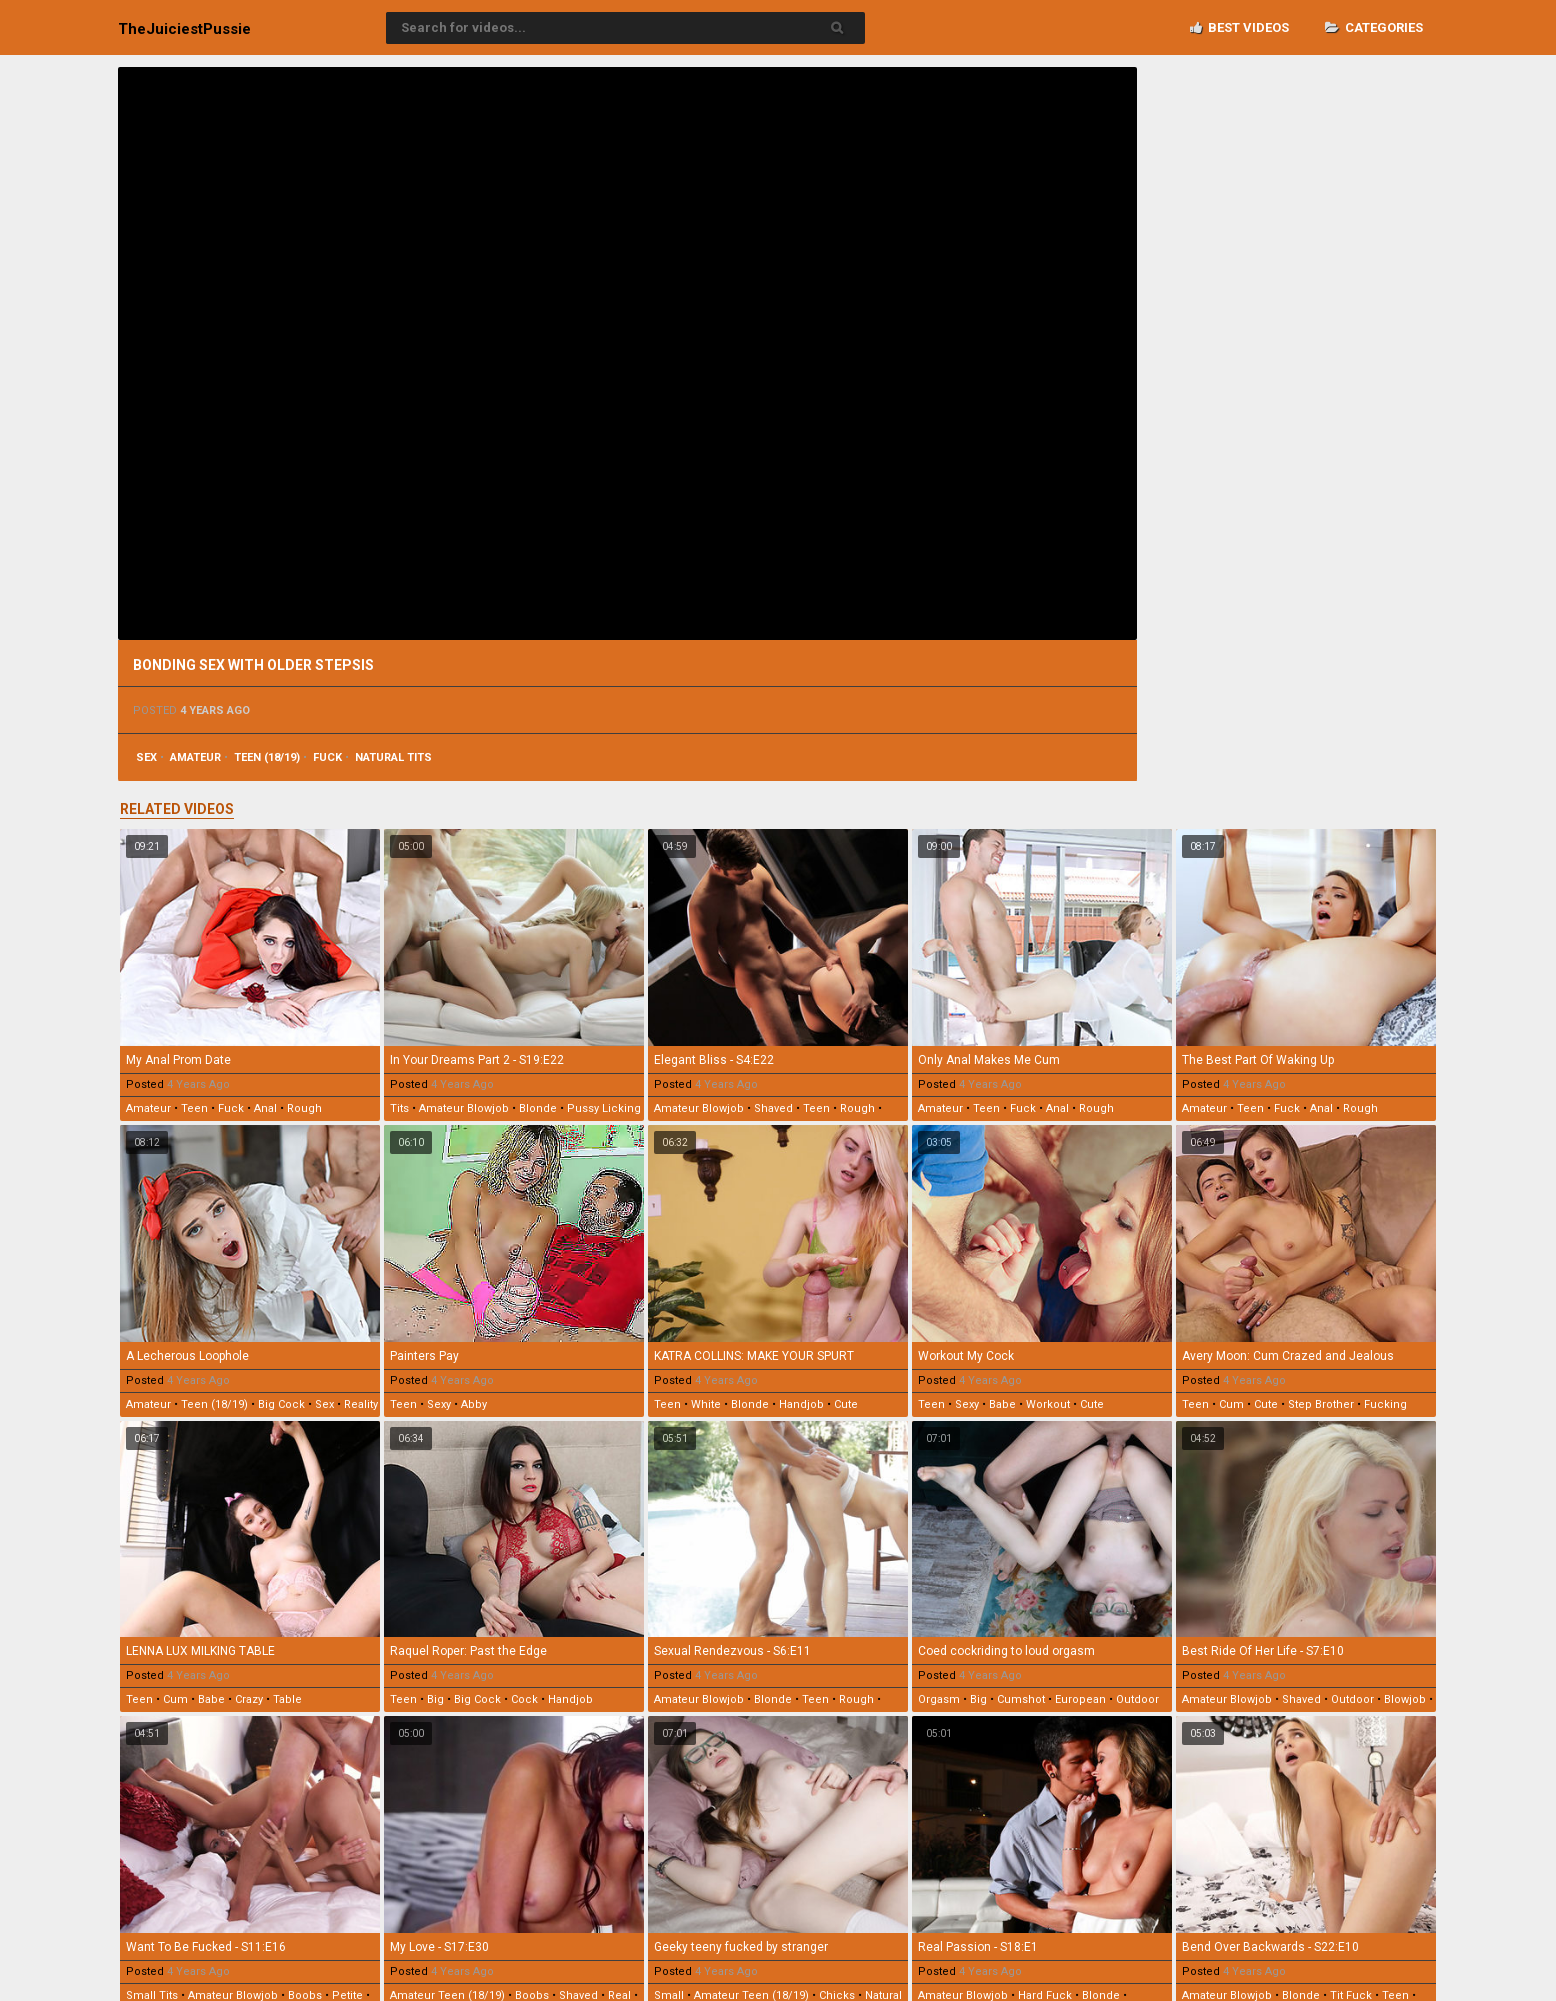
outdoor (1137, 1699)
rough (304, 1108)
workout (1048, 1404)
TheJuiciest (184, 29)
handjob (801, 1404)
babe (1002, 1404)
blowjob (1405, 1699)
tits (399, 1108)
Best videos (1239, 27)
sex (146, 757)
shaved (773, 1108)
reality (361, 1404)
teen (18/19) (267, 757)
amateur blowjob (464, 1108)
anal (265, 1108)
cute (846, 1404)
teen (194, 1108)
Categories (1374, 27)
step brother (1321, 1404)
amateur (195, 757)
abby (474, 1404)
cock (524, 1699)
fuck (327, 757)
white (706, 1404)
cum (1231, 1404)
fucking (1385, 1404)
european (1080, 1699)
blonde (538, 1108)
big (435, 1699)
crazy (249, 1699)
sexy (439, 1404)
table (287, 1699)
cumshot (1021, 1699)
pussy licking (604, 1108)
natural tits (393, 757)
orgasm (939, 1699)
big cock (281, 1404)
